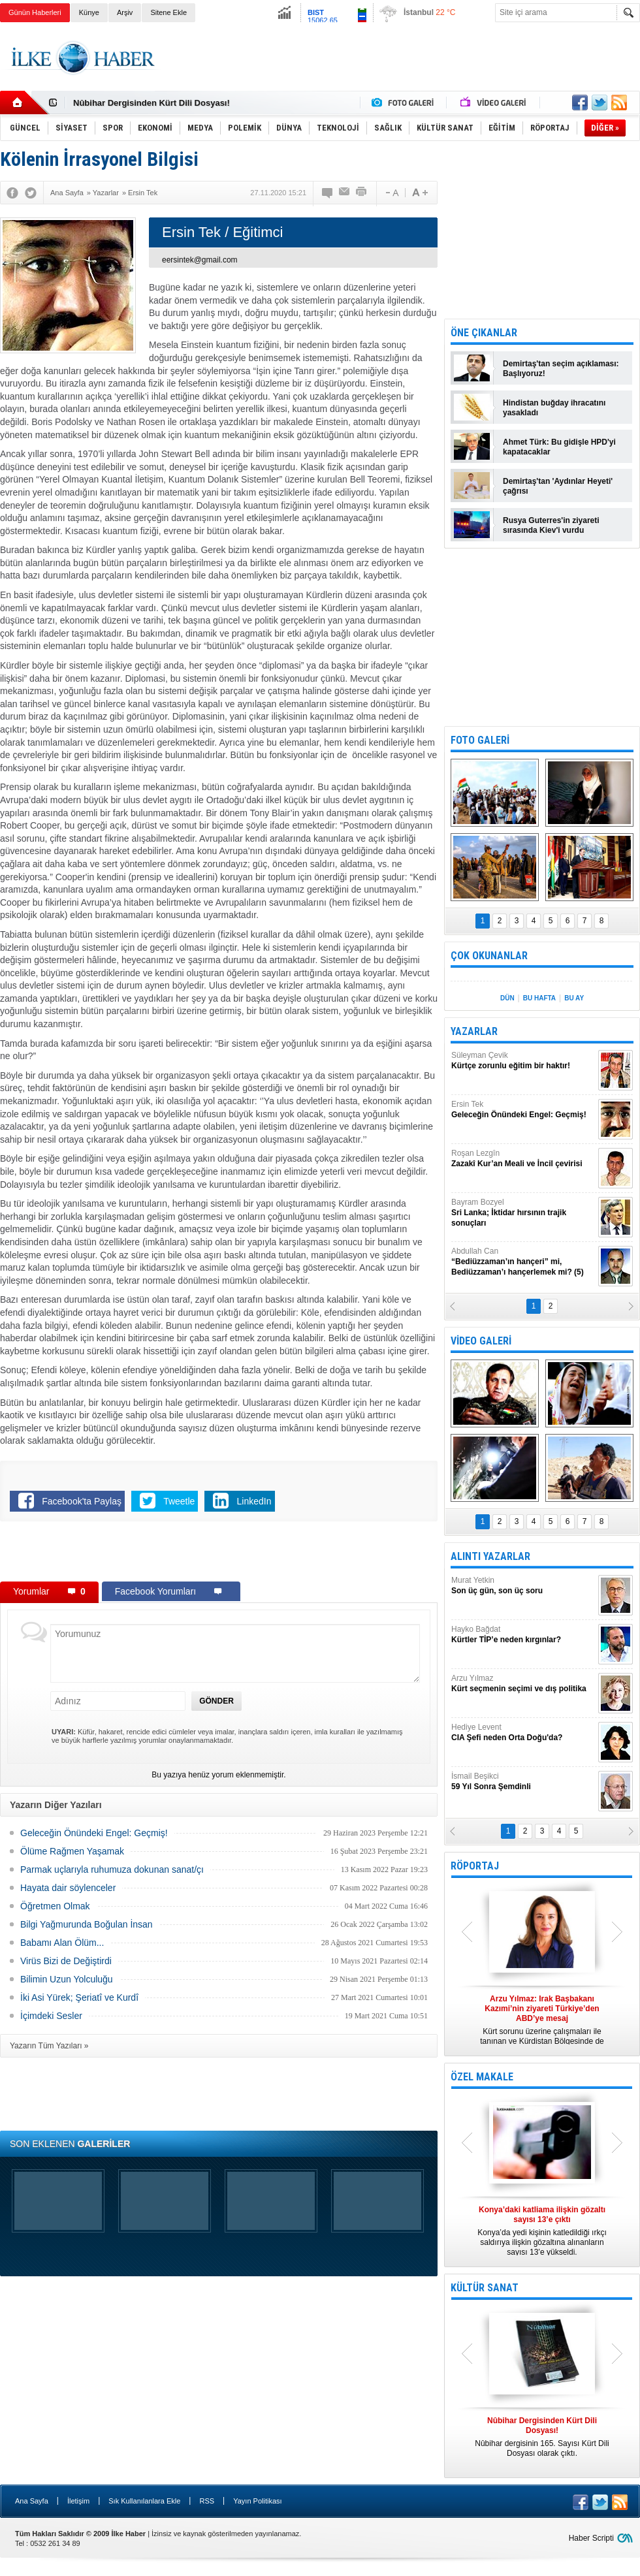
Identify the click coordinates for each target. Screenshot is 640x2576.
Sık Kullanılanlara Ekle (144, 2501)
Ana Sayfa (31, 2501)
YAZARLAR (474, 1031)
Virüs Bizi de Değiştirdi (66, 1961)
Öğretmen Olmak (55, 1906)
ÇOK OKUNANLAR (489, 955)
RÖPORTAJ (475, 1866)
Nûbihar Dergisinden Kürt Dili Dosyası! (151, 103)
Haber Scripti (591, 2538)
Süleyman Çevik (523, 1061)
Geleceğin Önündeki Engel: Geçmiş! (94, 1833)
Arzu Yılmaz (523, 1684)
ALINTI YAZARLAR (490, 1556)
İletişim (78, 2501)
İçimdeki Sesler (51, 2016)
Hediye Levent (523, 1733)
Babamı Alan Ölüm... (62, 1942)
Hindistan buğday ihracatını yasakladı (554, 407)
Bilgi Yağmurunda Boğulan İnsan (86, 1924)
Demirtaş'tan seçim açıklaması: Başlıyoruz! (561, 368)
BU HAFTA (539, 998)
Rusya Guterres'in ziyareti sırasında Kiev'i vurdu (551, 525)
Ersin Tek (523, 1110)
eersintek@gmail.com (200, 259)
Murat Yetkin (523, 1586)
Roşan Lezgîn (523, 1159)
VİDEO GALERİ (481, 1341)
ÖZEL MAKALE (482, 2077)
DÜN (507, 998)
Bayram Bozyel (523, 1213)
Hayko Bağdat (523, 1635)
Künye (89, 12)
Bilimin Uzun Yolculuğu (66, 1979)
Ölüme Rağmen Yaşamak (72, 1851)
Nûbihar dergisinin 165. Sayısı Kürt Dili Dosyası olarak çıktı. (542, 2437)
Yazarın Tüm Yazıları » (49, 2045)
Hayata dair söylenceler (68, 1888)
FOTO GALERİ (480, 740)
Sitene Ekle (168, 12)
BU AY (574, 998)
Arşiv (125, 12)
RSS (206, 2501)
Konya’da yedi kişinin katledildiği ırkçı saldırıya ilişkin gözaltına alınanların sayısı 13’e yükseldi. (542, 2231)
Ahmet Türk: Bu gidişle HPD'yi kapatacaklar (559, 446)
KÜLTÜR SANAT (485, 2288)
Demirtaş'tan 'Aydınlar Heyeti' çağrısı (558, 486)
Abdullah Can (523, 1262)
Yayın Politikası (257, 2501)
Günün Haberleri (34, 12)
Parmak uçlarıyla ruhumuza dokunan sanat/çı (112, 1869)
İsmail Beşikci (523, 1782)
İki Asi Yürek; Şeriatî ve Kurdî (79, 1997)
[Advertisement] (219, 1554)
